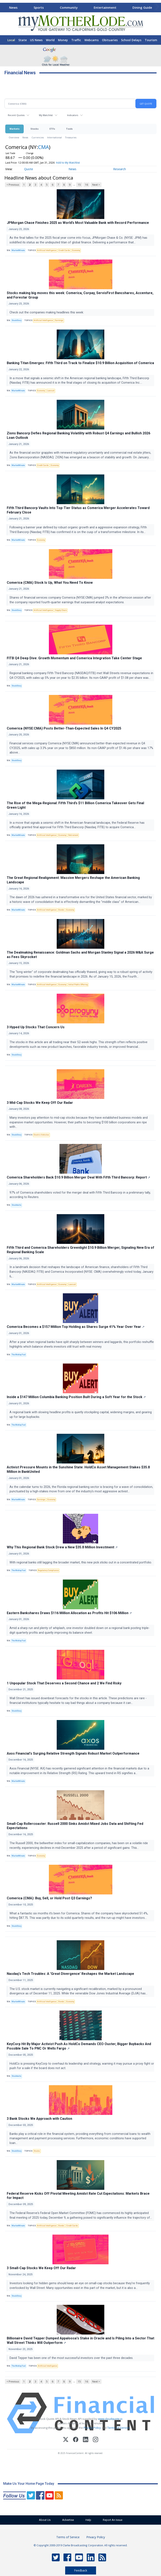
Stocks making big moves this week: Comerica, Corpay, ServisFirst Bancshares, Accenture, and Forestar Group (80, 295)
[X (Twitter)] (65, 2440)
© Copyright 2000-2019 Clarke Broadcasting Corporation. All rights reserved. (80, 2545)
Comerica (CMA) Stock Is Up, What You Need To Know (50, 583)
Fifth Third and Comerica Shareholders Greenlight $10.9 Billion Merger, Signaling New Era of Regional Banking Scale (80, 1250)
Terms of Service (68, 2537)
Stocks (34, 128)
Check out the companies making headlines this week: (47, 312)
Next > (96, 185)
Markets (14, 128)
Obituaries (110, 40)
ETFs (52, 128)
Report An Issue (112, 2519)
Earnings (59, 320)
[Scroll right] (157, 6)
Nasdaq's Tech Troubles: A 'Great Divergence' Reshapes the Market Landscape (70, 1974)
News (13, 7)
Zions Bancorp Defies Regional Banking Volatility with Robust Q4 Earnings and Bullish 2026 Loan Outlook (78, 435)
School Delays (131, 40)
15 (79, 185)
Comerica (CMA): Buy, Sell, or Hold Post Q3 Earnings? (49, 1898)
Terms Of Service (118, 2428)
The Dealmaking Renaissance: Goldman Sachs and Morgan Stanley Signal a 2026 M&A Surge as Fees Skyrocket (80, 954)
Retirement (73, 835)
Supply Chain (61, 610)
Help (88, 2519)
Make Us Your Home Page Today (28, 2484)
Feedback (80, 2570)
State (22, 40)
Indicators (72, 115)
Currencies (38, 137)
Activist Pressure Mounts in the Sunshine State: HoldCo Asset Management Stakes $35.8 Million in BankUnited (78, 1469)
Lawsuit (50, 391)
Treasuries (70, 137)
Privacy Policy (92, 2428)
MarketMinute (18, 250)
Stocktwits (16, 1205)
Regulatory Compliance (48, 1570)
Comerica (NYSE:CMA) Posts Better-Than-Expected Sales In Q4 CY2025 (64, 728)
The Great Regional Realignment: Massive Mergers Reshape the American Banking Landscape (73, 880)
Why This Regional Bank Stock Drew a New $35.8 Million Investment (62, 1547)
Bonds (61, 910)
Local (11, 40)
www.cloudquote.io (110, 2419)
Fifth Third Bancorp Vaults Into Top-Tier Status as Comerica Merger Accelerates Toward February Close (78, 510)
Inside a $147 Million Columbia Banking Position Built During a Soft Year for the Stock (76, 1397)
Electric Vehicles (41, 1135)
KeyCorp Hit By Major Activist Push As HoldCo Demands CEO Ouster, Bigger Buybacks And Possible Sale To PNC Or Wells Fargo (79, 2046)
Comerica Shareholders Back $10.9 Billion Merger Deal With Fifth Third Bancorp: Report (78, 1177)
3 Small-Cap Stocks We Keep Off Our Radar (41, 2268)
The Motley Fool (19, 1355)
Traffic (76, 40)
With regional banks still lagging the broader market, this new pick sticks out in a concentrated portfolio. (81, 1562)
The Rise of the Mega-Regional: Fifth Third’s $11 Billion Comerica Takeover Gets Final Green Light (75, 805)
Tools (69, 128)
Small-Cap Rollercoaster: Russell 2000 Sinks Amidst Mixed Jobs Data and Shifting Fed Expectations (75, 1826)
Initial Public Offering (78, 985)
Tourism (151, 40)
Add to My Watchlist (68, 162)
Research (119, 169)
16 (86, 185)
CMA (43, 146)
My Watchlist (46, 115)
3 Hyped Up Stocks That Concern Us (36, 1027)
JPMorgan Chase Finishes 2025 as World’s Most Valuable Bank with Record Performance (78, 223)
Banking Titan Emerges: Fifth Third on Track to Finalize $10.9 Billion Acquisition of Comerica (80, 363)
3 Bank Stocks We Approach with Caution (39, 2119)
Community (69, 7)
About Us (45, 2519)
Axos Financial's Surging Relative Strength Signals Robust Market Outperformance (73, 1753)
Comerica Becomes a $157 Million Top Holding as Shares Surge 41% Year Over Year (75, 1327)
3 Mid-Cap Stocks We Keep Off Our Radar (40, 1103)
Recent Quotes (16, 115)
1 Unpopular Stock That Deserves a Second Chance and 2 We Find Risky (64, 1683)
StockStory (16, 320)
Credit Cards (64, 250)
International (54, 137)
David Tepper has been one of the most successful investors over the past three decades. (72, 2358)
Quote (28, 169)
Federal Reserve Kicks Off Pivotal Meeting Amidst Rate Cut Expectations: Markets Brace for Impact (78, 2196)
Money (63, 40)
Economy (76, 250)
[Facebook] (75, 2440)
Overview (14, 137)
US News (36, 40)
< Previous (13, 185)
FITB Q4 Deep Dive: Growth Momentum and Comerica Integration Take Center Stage (74, 658)
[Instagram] (95, 2440)
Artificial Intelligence (46, 250)
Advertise (68, 2519)
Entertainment (105, 7)
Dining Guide (142, 7)
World (50, 40)
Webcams (91, 40)
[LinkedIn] (85, 2440)
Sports (39, 7)
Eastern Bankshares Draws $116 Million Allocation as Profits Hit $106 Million (69, 1613)
